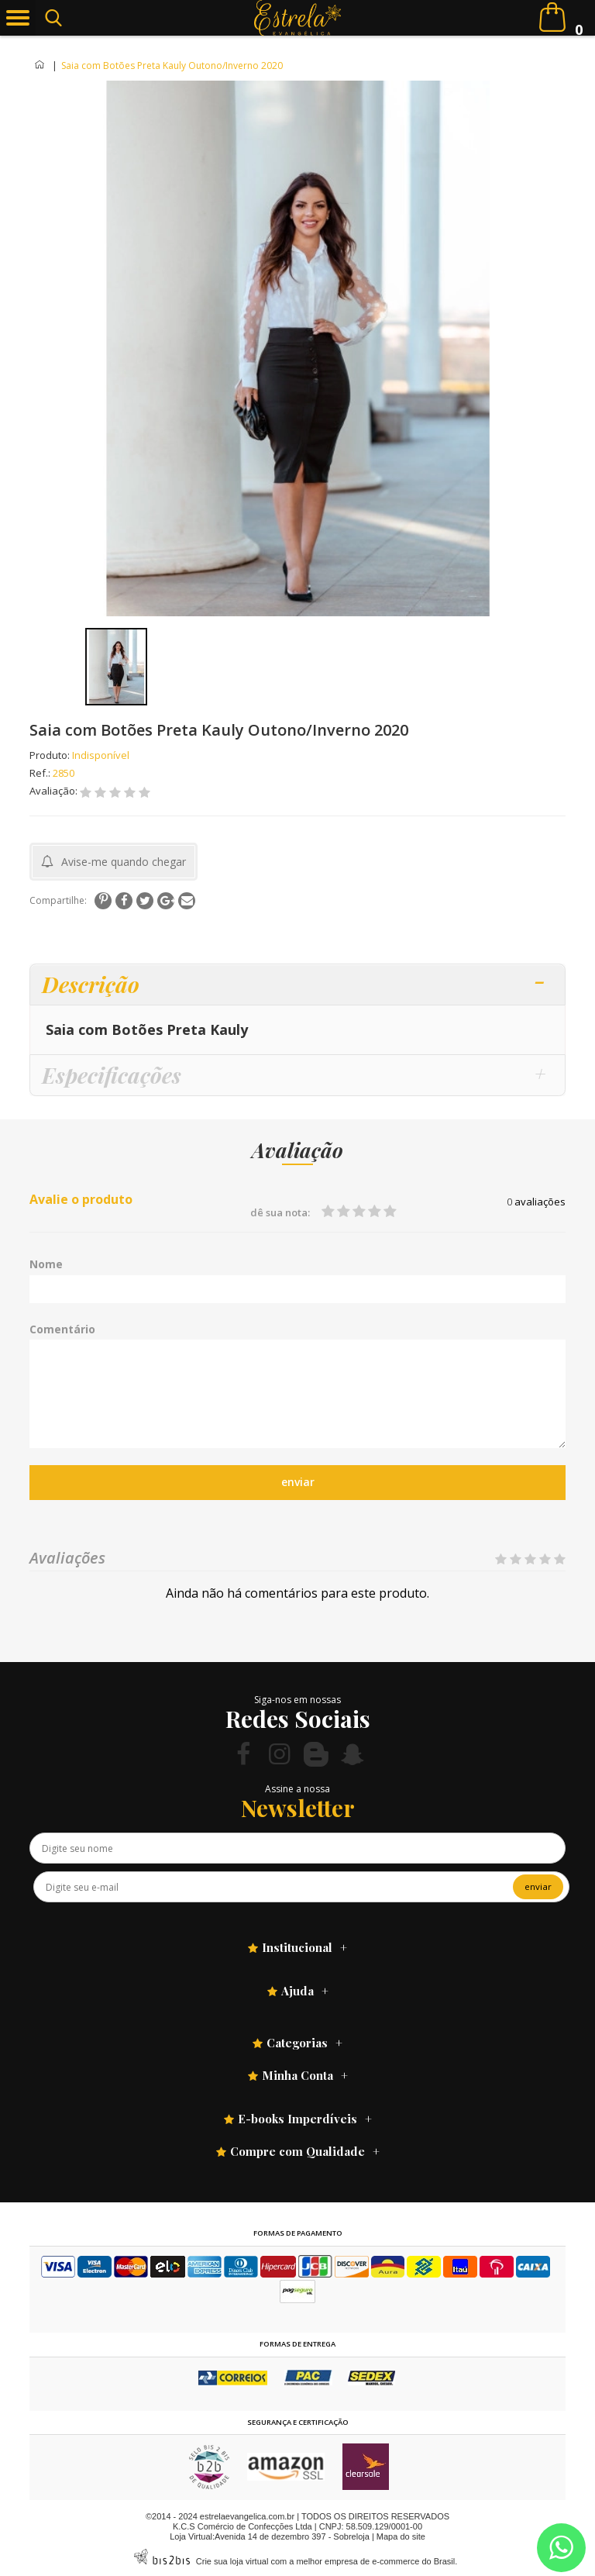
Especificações (111, 1074)
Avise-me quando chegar (123, 861)
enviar (298, 1481)
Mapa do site (401, 2536)
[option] (116, 666)
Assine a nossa (297, 1788)
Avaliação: (54, 791)
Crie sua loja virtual (232, 2561)
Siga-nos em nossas (297, 1699)
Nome (46, 1264)
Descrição (90, 984)
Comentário (62, 1329)
